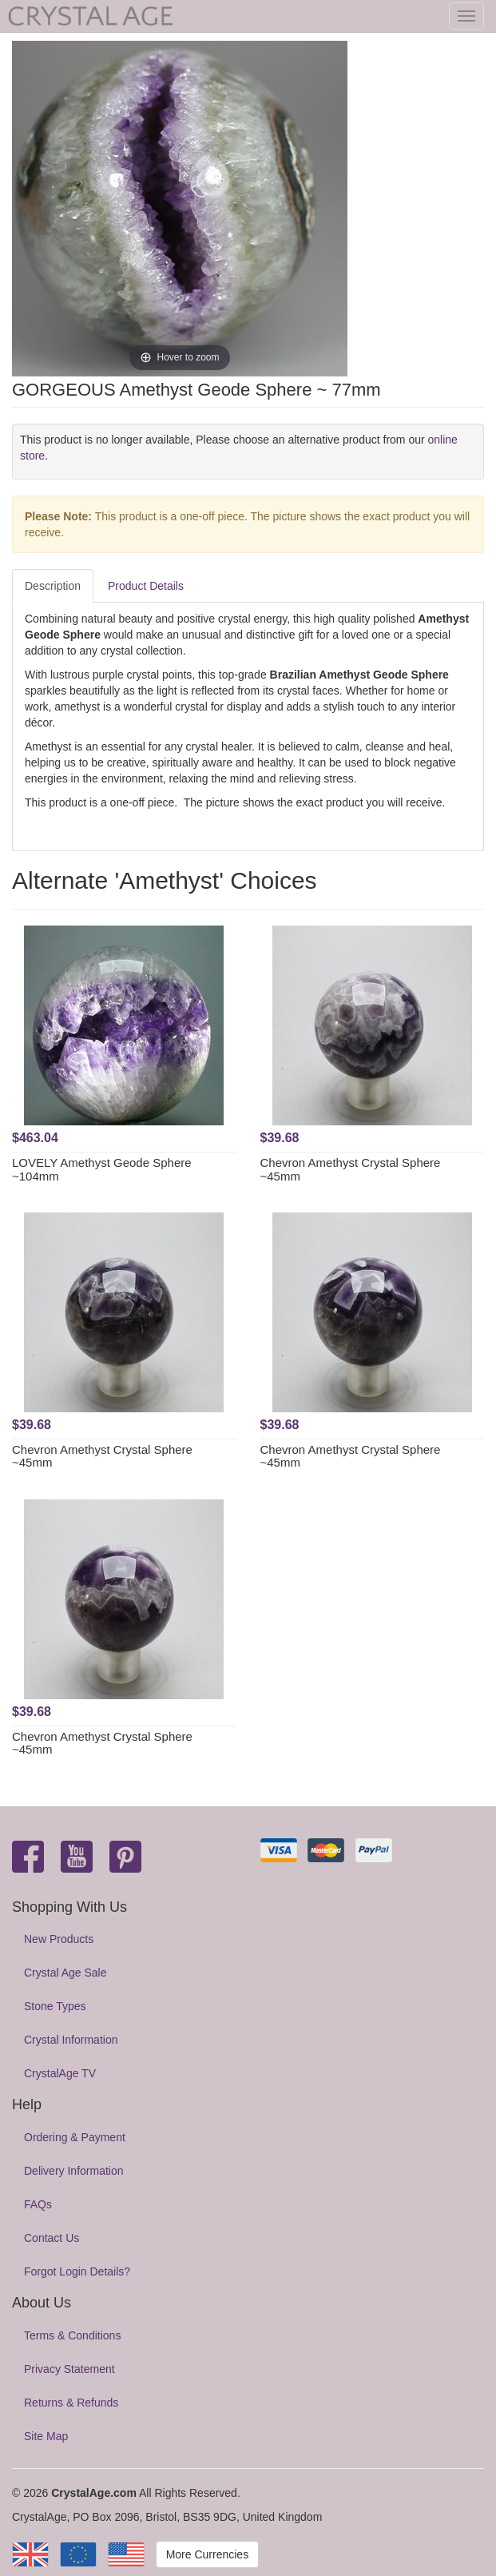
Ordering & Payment (74, 2137)
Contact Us (51, 2238)
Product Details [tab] (146, 585)
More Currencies (207, 2554)
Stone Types (55, 2006)
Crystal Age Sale (65, 1972)
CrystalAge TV (60, 2073)
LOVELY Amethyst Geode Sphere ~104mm (102, 1169)
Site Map (46, 2436)
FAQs (38, 2204)
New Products (58, 1939)
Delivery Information (74, 2170)
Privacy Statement (69, 2369)
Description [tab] (53, 585)
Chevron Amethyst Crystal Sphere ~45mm (350, 1169)
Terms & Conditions (72, 2335)
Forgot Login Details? (77, 2271)
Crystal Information (70, 2039)
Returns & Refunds (71, 2402)
